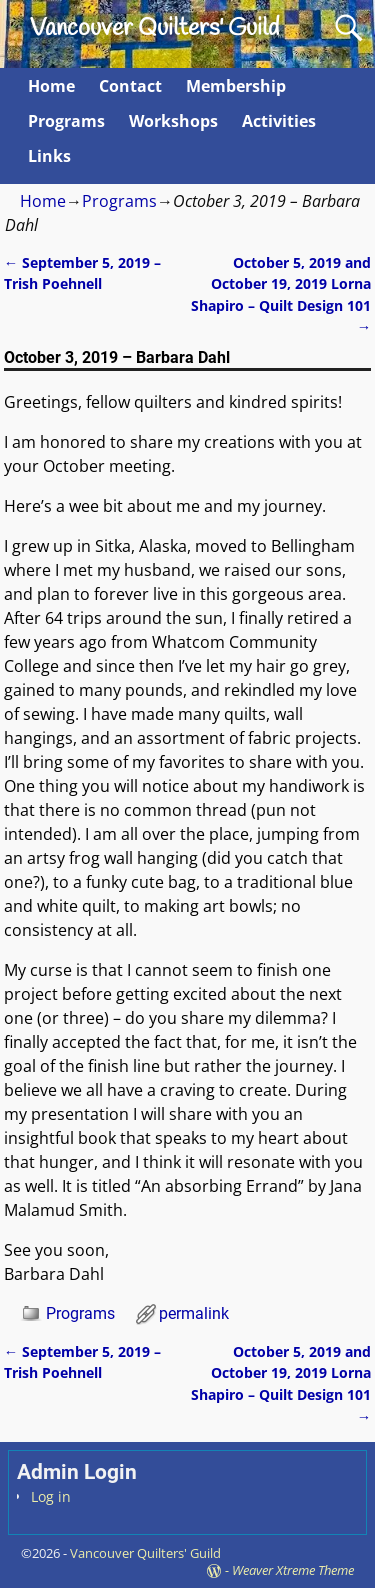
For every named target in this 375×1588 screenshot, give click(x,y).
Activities (279, 121)
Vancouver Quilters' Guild (154, 29)
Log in (51, 1496)
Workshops (173, 121)
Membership (236, 86)
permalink (194, 1313)
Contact (130, 86)
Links (49, 156)
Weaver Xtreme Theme (293, 1570)
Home (51, 86)
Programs (66, 121)
